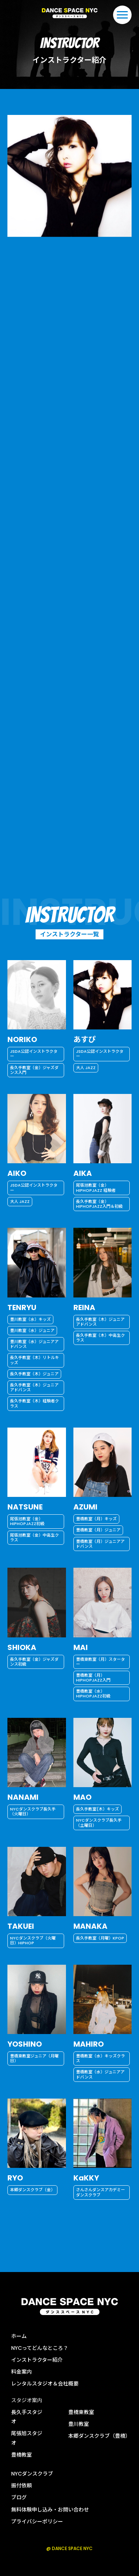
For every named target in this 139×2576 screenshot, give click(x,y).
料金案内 (21, 2371)
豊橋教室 (21, 2454)
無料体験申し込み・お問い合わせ (50, 2509)
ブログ (19, 2497)
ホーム (19, 2336)
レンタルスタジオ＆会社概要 (45, 2383)
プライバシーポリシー (37, 2521)
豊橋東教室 (81, 2412)
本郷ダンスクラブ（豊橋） (99, 2436)
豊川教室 (78, 2424)
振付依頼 (21, 2485)
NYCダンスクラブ (32, 2473)
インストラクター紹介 (37, 2360)
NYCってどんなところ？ (39, 2348)
